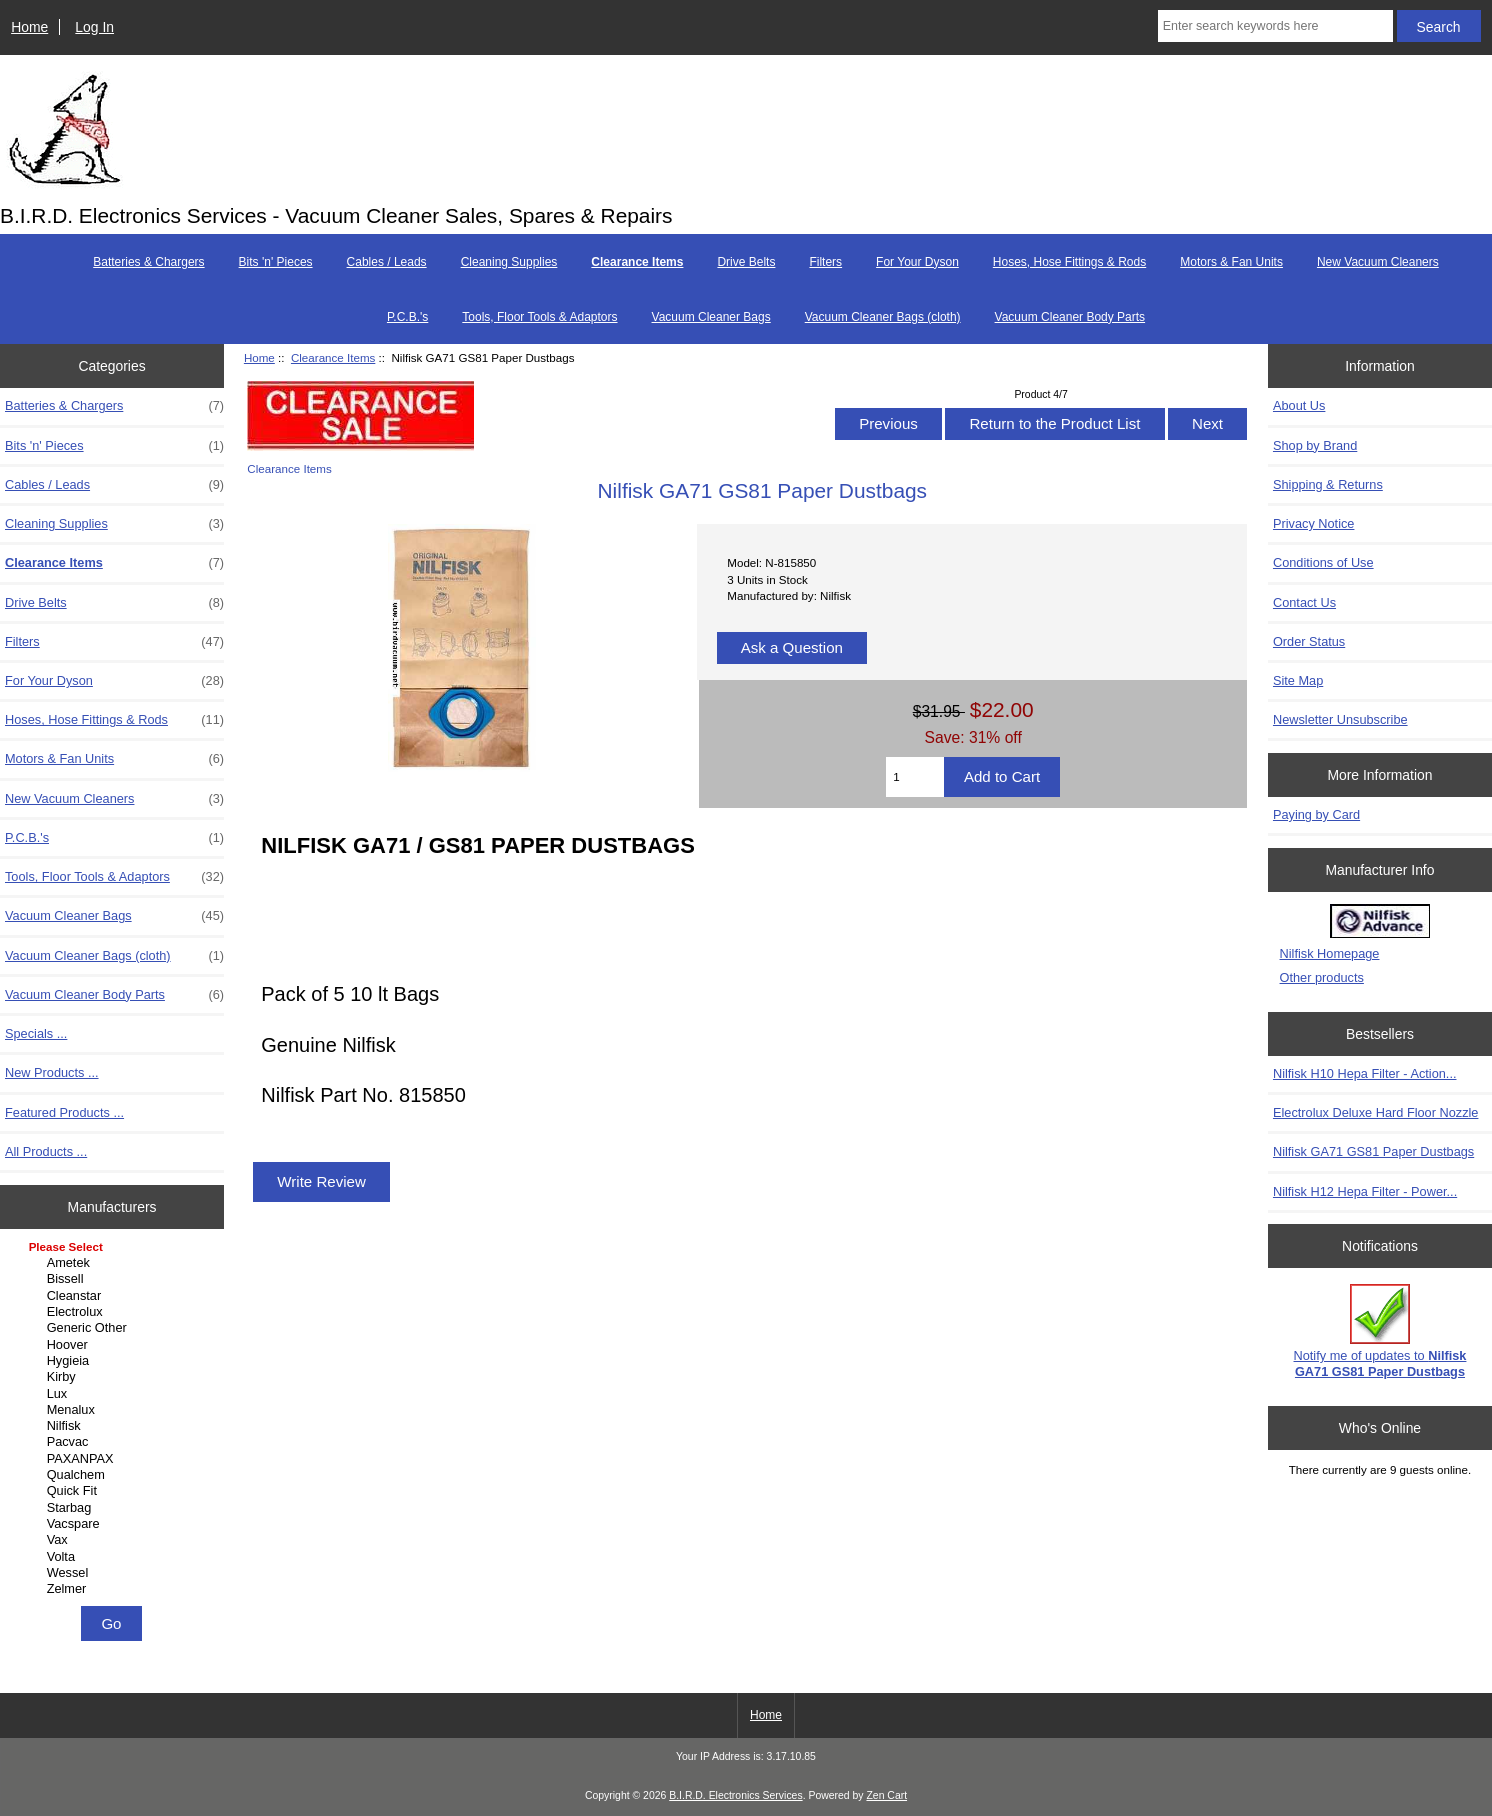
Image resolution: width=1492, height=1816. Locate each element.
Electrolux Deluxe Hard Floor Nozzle (1376, 1112)
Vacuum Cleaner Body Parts (1070, 317)
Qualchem (115, 1475)
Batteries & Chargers (148, 262)
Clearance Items (333, 357)
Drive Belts (746, 262)
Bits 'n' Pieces (276, 262)
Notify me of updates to (1380, 1331)
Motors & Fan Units (1231, 262)
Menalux (115, 1410)
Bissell (115, 1279)
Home (29, 27)
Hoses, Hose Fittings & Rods (1069, 262)
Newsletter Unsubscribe (1340, 719)
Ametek (115, 1263)
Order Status (1309, 641)
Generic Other (115, 1328)
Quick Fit (115, 1491)
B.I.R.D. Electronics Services (735, 1795)
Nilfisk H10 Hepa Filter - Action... (1365, 1073)
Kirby (115, 1377)
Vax (115, 1540)
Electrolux (115, 1312)
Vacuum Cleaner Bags (711, 317)
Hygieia (115, 1361)
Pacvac (115, 1442)
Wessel (115, 1573)
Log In (94, 27)
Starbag (115, 1508)
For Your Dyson (917, 262)
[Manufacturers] (112, 1419)
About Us (1299, 405)
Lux (115, 1394)
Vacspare (115, 1524)
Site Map (1298, 680)
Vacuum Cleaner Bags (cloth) (883, 317)
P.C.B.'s (407, 317)
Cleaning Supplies (509, 262)
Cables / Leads (387, 262)
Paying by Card (1316, 814)
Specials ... (36, 1033)
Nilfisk (115, 1426)
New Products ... (52, 1072)
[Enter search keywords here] (1275, 26)
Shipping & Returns (1328, 484)
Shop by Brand (1315, 445)
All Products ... (46, 1151)
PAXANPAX (115, 1459)
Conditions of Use (1323, 562)
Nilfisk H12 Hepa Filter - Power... (1365, 1191)
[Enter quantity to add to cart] (915, 777)
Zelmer (115, 1589)
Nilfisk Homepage (1330, 953)
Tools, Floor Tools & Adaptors (539, 317)
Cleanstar (115, 1296)
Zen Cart (886, 1795)
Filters (825, 262)
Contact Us (1304, 602)
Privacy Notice (1313, 523)
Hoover (115, 1345)
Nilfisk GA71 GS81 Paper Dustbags (1373, 1151)
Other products (1322, 977)
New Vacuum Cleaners (1378, 262)
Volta (115, 1557)
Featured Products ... (64, 1112)
